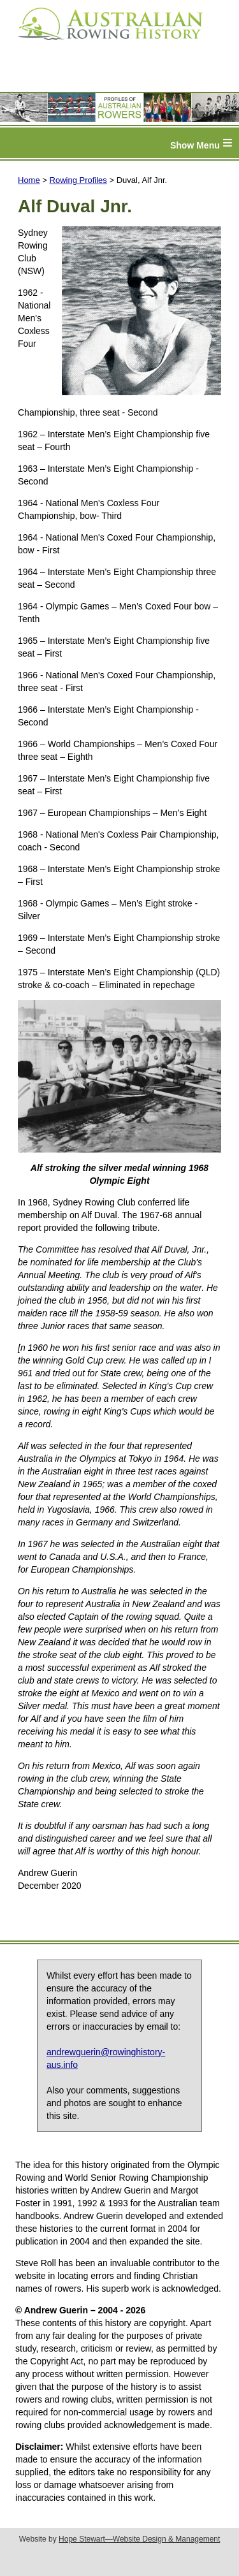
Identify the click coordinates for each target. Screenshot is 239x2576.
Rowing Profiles (78, 180)
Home (29, 180)
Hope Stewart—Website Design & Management (139, 2539)
